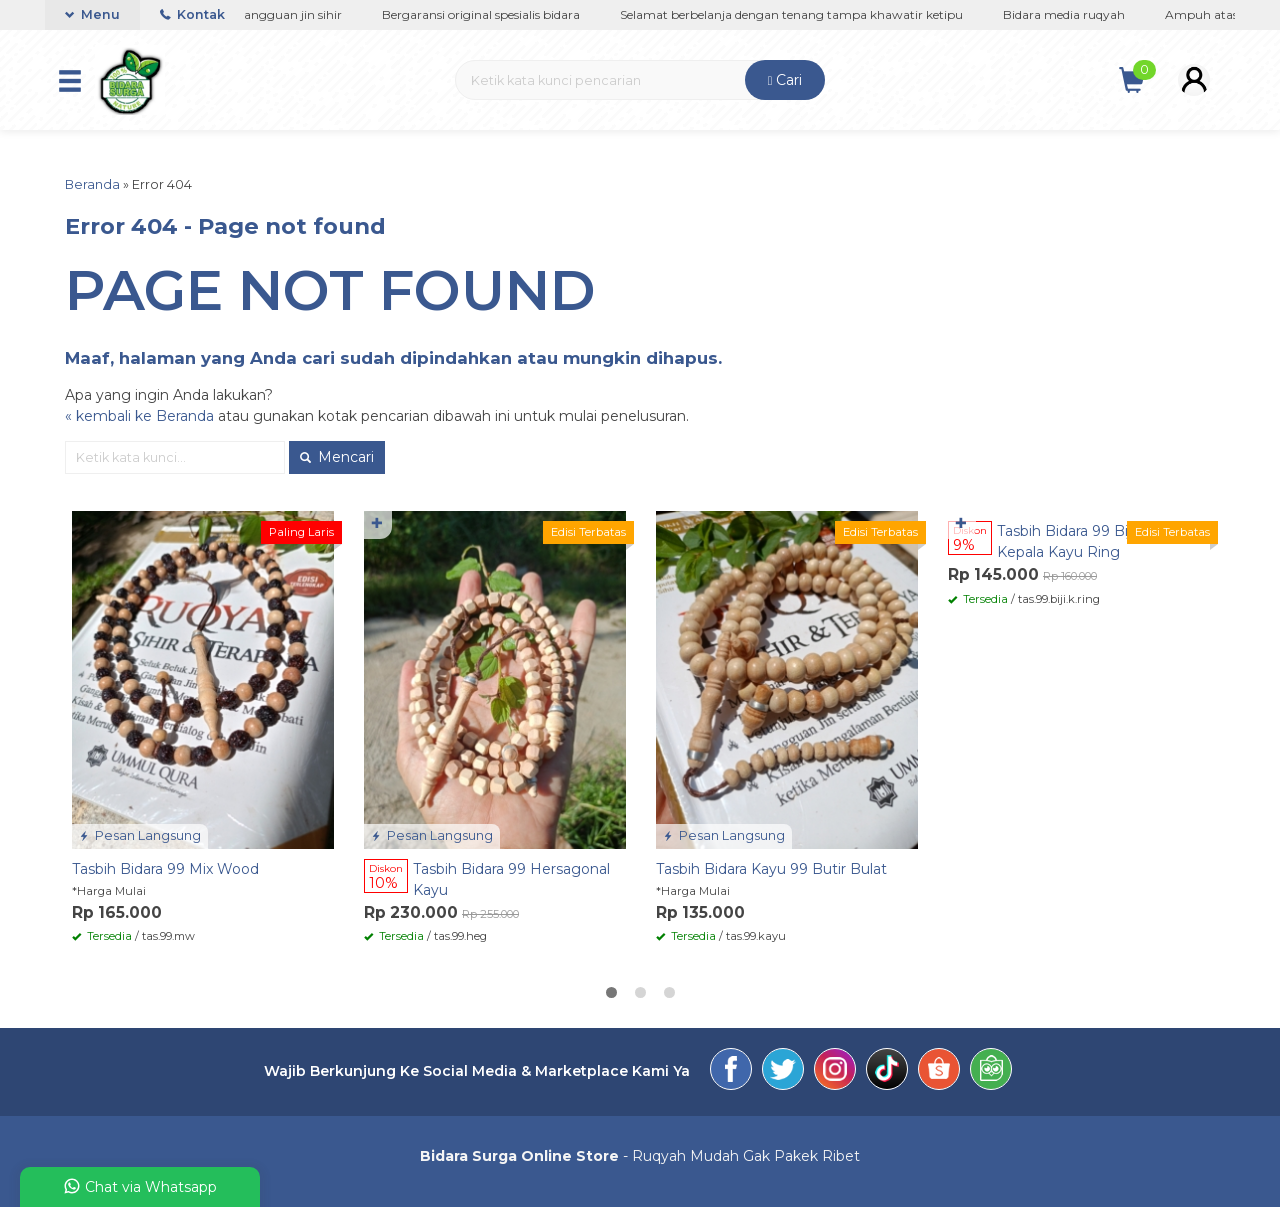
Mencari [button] (337, 457)
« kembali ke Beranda (139, 416)
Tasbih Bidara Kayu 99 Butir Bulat (771, 869)
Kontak (192, 14)
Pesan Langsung (140, 835)
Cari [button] (785, 80)
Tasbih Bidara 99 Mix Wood (165, 869)
